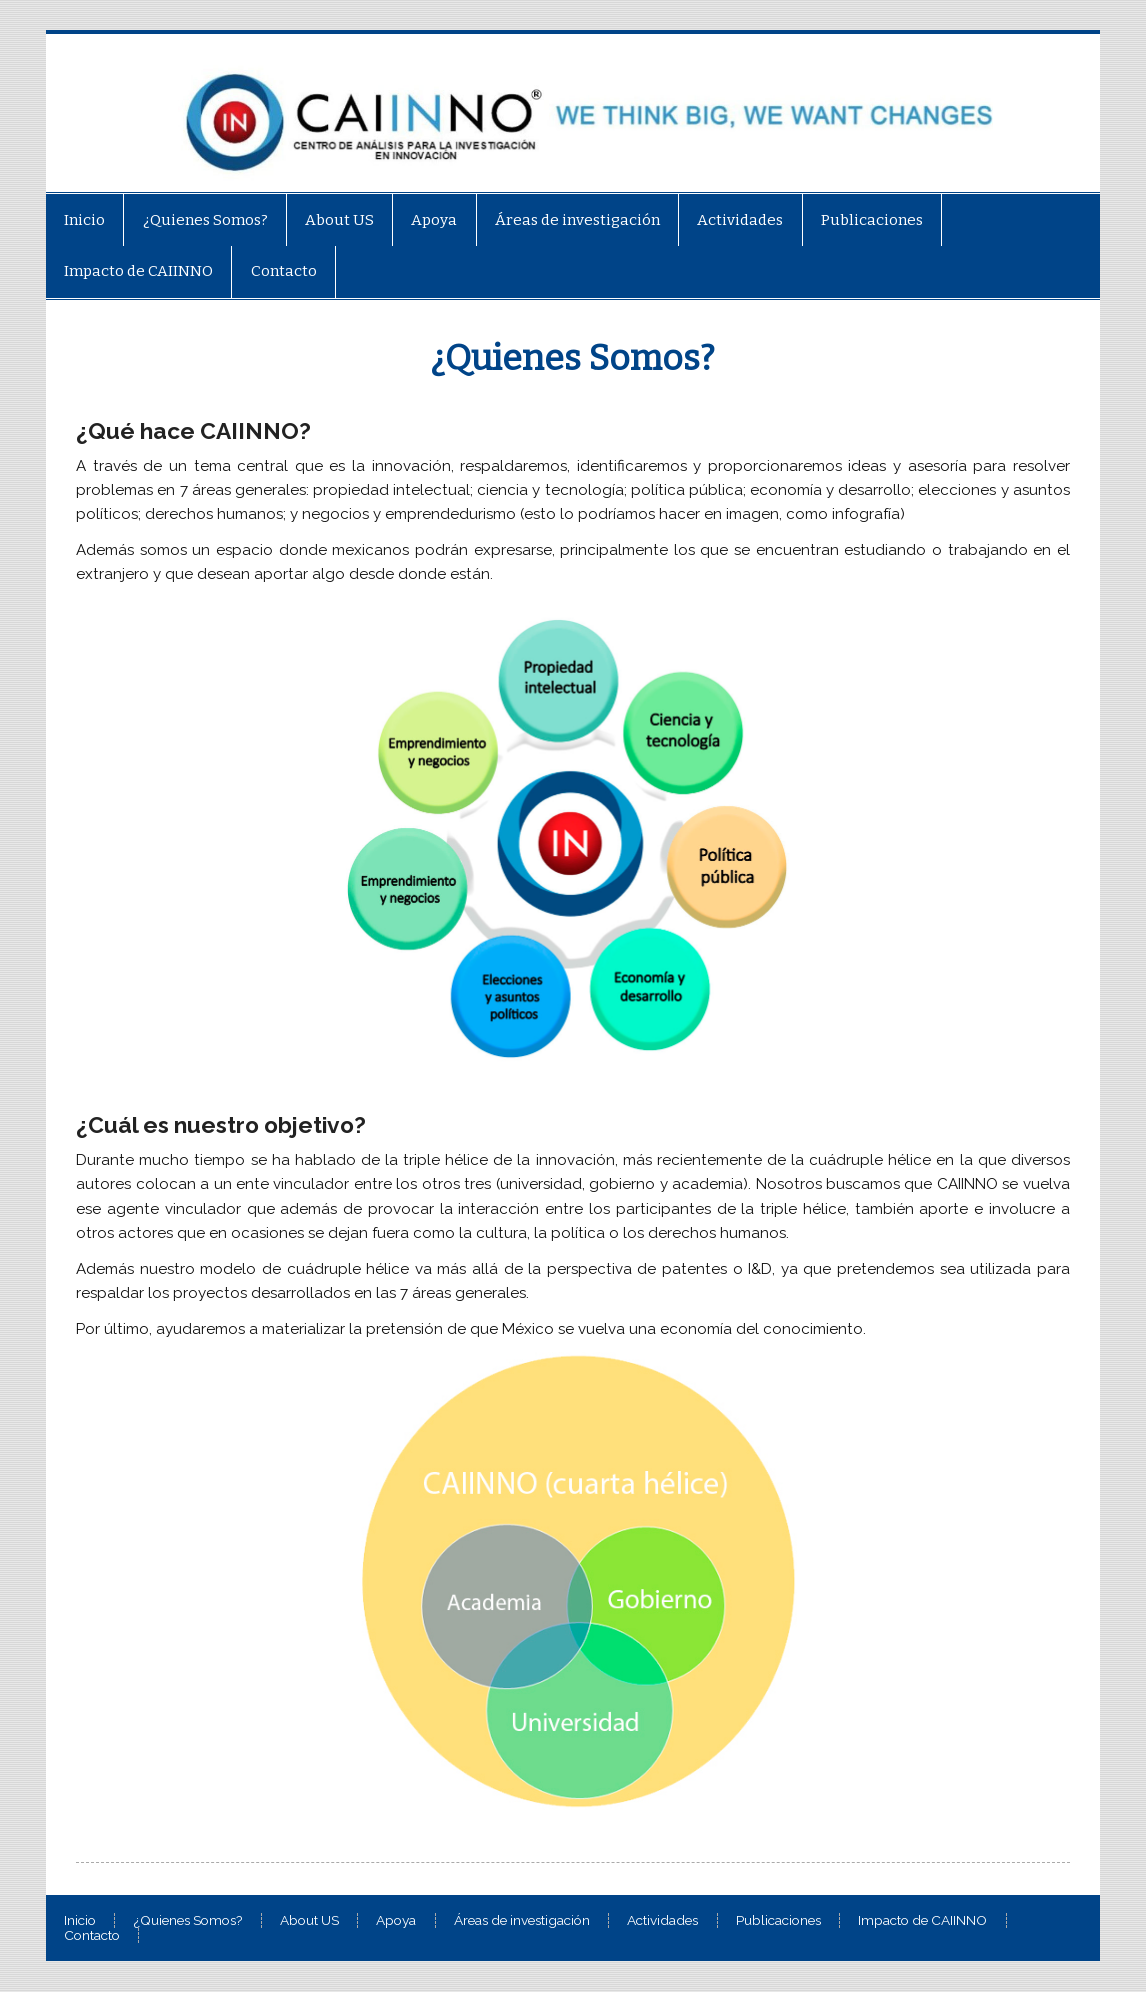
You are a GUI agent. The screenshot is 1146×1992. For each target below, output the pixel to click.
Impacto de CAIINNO (138, 271)
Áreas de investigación (577, 220)
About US (339, 220)
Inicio (84, 220)
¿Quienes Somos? (205, 220)
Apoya (434, 220)
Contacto (284, 271)
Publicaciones (872, 220)
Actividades (740, 220)
